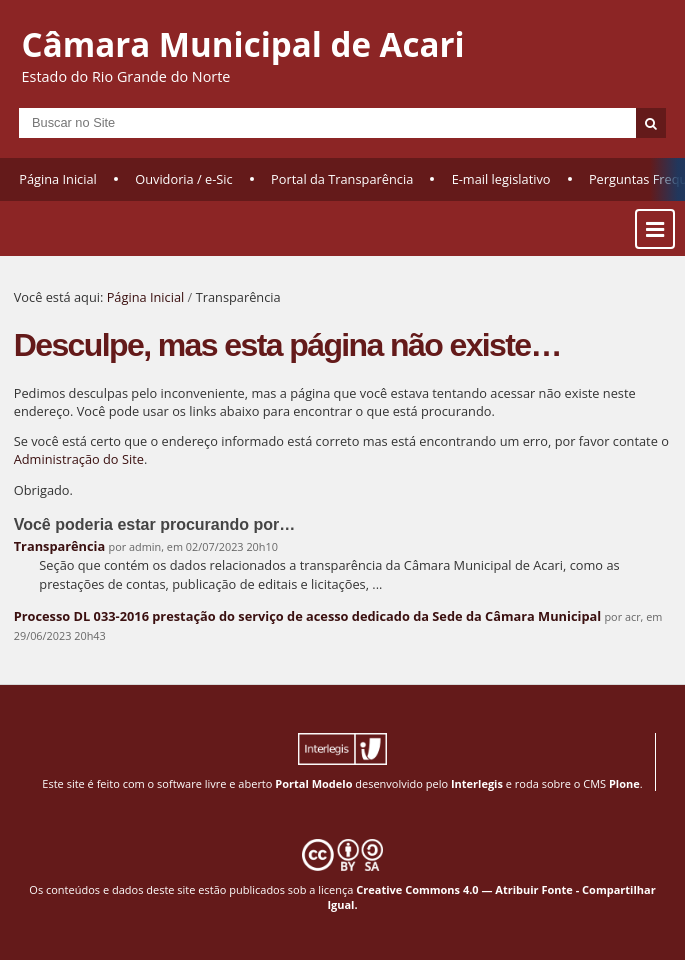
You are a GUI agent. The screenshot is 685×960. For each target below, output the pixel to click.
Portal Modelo (313, 783)
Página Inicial (58, 179)
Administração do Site (79, 459)
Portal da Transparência (342, 179)
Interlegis (477, 783)
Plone (624, 783)
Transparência (60, 546)
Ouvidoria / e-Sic (184, 179)
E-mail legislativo (501, 179)
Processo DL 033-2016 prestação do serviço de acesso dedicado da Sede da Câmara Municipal (307, 616)
